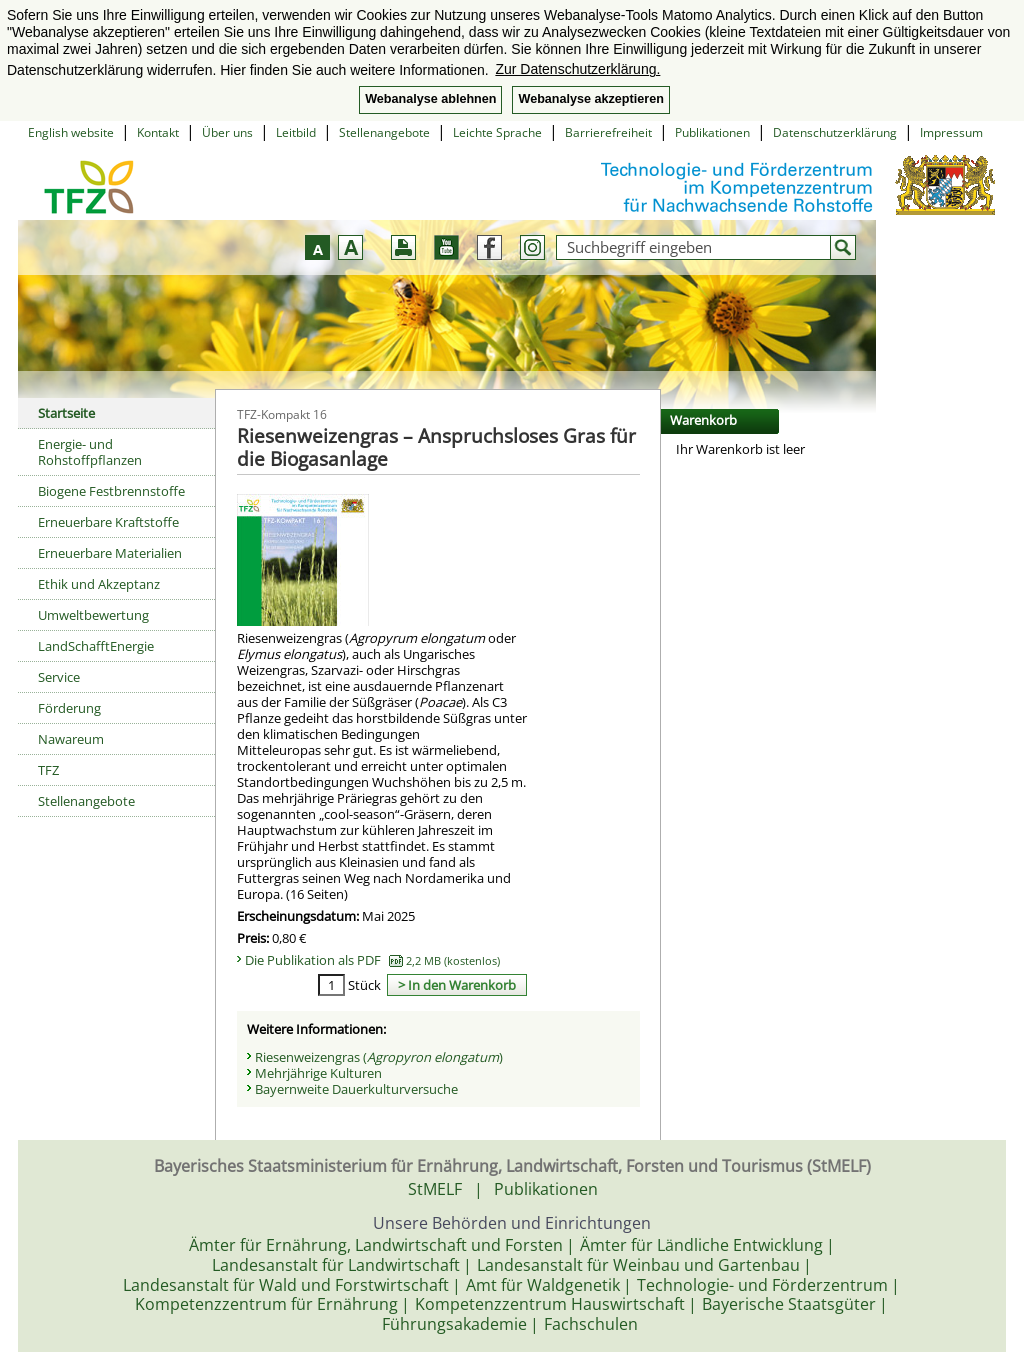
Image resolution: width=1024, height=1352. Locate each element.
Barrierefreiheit (608, 132)
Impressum (951, 132)
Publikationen (712, 132)
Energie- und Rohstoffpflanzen (90, 452)
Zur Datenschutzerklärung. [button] (577, 69)
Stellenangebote (384, 132)
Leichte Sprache (497, 132)
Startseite (66, 413)
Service (59, 677)
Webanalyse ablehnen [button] (430, 99)
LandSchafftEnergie (96, 646)
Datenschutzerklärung (835, 132)
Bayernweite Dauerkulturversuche (356, 1089)
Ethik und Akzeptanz (99, 584)
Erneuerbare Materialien (110, 553)
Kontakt (158, 132)
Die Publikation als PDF (372, 960)
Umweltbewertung (93, 615)
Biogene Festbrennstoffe (111, 491)
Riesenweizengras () (379, 1057)
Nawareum (71, 739)
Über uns (227, 132)
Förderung (69, 708)
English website (71, 132)
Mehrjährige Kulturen (318, 1073)
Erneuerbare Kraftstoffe (108, 522)
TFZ (48, 770)
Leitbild (296, 132)
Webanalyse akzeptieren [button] (590, 99)
